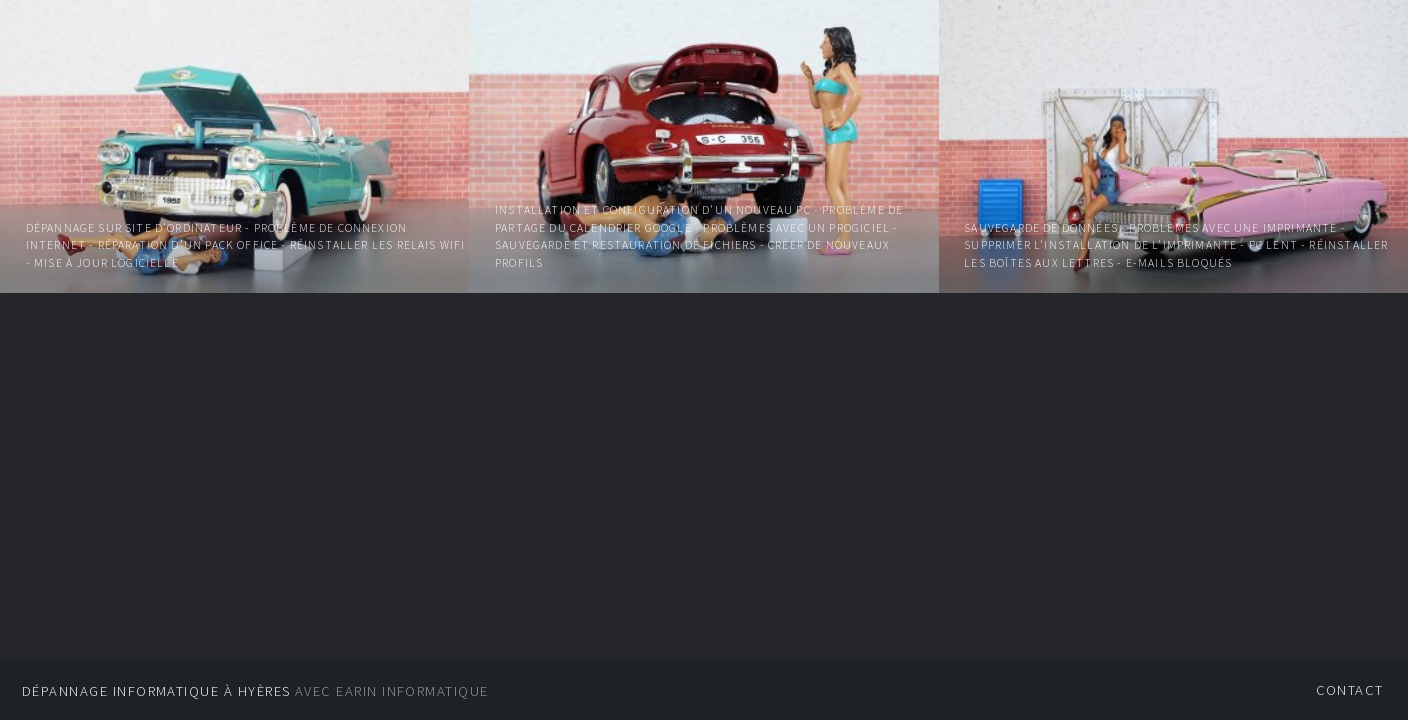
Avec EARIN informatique (255, 691)
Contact (1350, 690)
